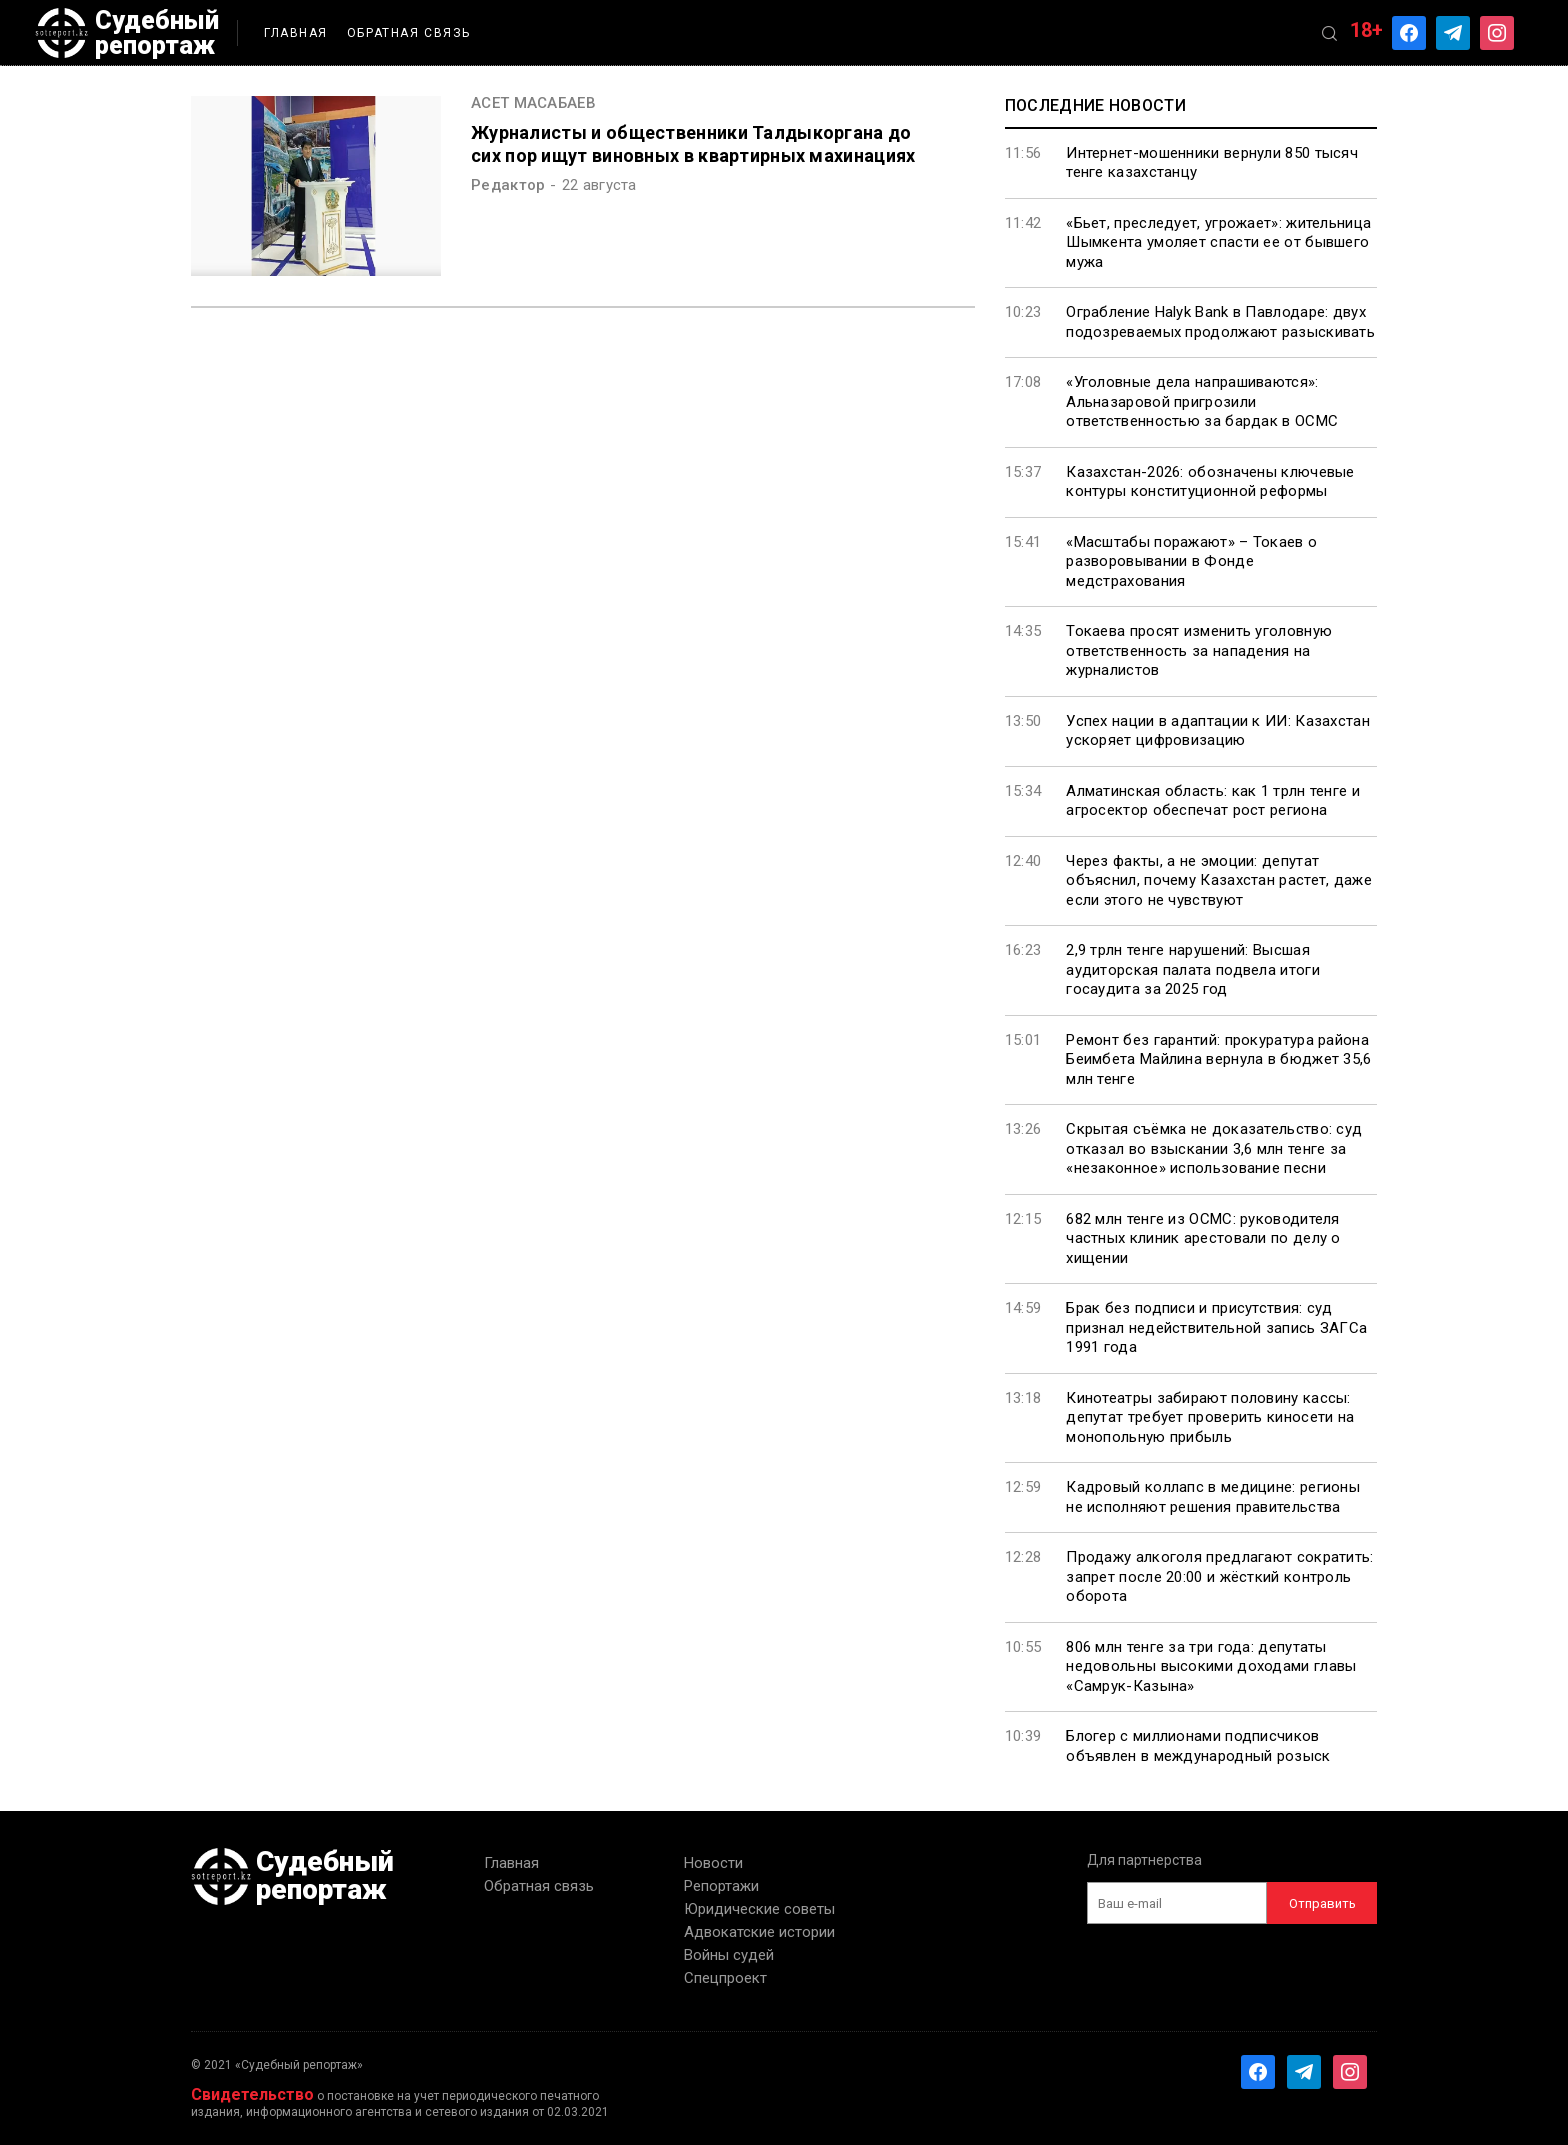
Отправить (1322, 1903)
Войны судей (729, 1955)
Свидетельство (252, 2094)
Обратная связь (409, 33)
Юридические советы (759, 1909)
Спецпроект (725, 1978)
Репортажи (721, 1886)
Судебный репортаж (127, 33)
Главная (296, 33)
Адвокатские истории (759, 1932)
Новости (713, 1863)
